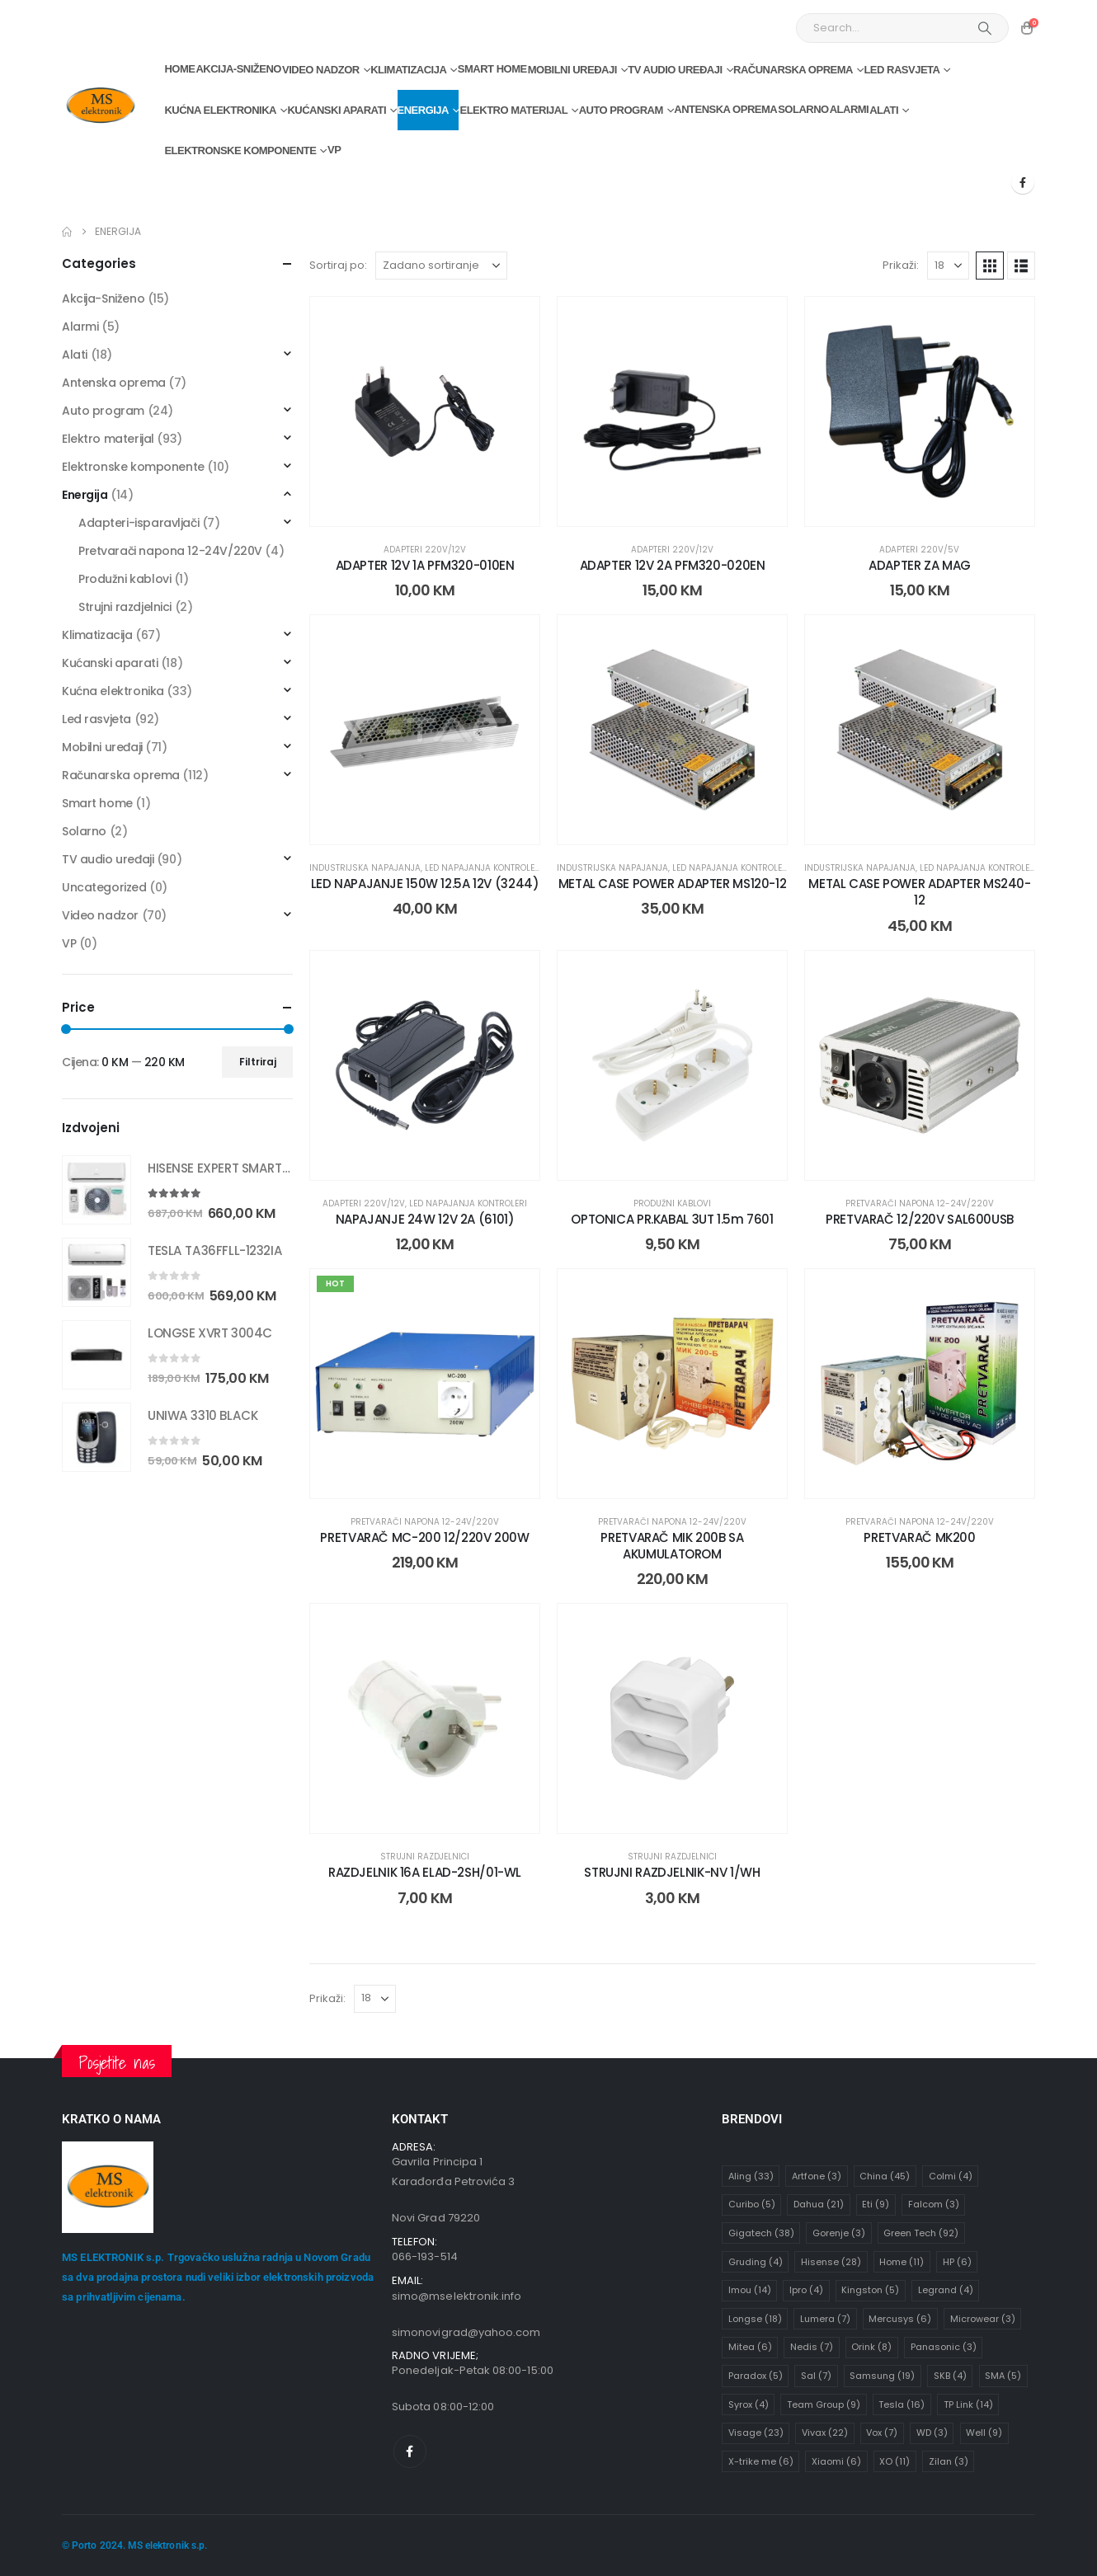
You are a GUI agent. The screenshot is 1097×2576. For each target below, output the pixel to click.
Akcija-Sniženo (238, 69)
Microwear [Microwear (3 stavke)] (982, 2318)
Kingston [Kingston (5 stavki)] (870, 2289)
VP (334, 149)
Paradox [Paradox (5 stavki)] (755, 2375)
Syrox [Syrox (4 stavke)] (748, 2404)
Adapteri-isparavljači (138, 523)
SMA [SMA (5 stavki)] (1003, 2375)
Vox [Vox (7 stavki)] (881, 2432)
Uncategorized (104, 887)
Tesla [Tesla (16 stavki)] (901, 2404)
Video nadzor (321, 69)
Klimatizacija (408, 69)
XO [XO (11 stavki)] (894, 2461)
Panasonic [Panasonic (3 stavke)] (944, 2346)
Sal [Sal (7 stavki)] (816, 2375)
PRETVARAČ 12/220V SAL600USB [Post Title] (920, 1219)
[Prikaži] (948, 265)
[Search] (985, 28)
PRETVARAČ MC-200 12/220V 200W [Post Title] (424, 1537)
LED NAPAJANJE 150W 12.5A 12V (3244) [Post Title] (425, 883)
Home (179, 69)
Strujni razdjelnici (424, 1856)
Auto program (621, 110)
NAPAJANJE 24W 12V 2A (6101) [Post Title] (425, 1219)
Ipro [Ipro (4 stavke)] (806, 2289)
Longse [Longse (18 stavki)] (755, 2318)
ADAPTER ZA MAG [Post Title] (920, 565)
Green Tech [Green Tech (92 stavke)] (920, 2233)
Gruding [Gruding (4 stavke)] (755, 2261)
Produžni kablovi (672, 1203)
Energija (423, 110)
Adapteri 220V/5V (919, 549)
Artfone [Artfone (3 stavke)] (816, 2176)
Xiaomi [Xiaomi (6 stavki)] (836, 2461)
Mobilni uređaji (572, 69)
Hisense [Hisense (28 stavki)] (831, 2261)
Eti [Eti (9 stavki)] (875, 2204)
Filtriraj (257, 1062)
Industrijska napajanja (365, 868)
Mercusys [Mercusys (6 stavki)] (900, 2318)
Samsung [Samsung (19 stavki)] (882, 2375)
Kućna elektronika (219, 110)
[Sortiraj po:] (441, 265)
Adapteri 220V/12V (425, 549)
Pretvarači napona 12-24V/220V (919, 1203)
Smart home (492, 69)
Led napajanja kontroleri (484, 868)
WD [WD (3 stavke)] (932, 2432)
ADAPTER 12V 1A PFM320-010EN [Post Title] (425, 565)
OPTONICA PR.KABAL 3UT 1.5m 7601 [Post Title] (672, 1219)
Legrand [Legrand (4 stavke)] (945, 2289)
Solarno (803, 109)
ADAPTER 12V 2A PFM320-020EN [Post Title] (672, 565)
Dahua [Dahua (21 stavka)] (818, 2204)
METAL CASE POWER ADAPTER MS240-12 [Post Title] (919, 892)
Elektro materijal (513, 110)
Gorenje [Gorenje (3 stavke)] (838, 2233)
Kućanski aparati (336, 110)
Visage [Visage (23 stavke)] (756, 2432)
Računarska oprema (793, 69)
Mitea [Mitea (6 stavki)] (750, 2346)
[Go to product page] (96, 1190)
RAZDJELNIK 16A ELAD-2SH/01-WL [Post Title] (424, 1872)
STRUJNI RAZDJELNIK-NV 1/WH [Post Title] (672, 1872)
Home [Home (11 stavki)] (901, 2261)
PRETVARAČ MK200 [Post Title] (919, 1537)
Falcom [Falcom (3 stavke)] (933, 2204)
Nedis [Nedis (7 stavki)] (811, 2346)
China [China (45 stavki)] (884, 2176)
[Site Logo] (100, 106)
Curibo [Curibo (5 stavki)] (751, 2204)
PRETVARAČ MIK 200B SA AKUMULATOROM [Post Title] (671, 1546)
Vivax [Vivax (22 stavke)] (825, 2432)
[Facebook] (1022, 182)
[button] (990, 265)
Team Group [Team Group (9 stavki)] (823, 2404)
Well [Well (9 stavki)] (984, 2432)
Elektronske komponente (240, 150)
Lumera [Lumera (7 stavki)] (825, 2318)
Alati (883, 110)
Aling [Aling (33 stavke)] (751, 2176)
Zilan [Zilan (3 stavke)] (948, 2461)
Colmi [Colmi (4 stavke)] (950, 2176)
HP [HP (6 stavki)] (957, 2261)
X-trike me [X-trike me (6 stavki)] (760, 2461)
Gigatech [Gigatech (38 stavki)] (761, 2233)
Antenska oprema (725, 109)
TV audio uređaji (675, 69)
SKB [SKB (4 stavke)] (950, 2375)
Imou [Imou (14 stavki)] (749, 2289)
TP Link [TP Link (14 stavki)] (968, 2404)
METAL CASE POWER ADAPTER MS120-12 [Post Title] (672, 883)
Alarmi (849, 109)
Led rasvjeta (901, 69)
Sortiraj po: (338, 265)
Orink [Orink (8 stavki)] (871, 2346)
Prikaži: (901, 265)
